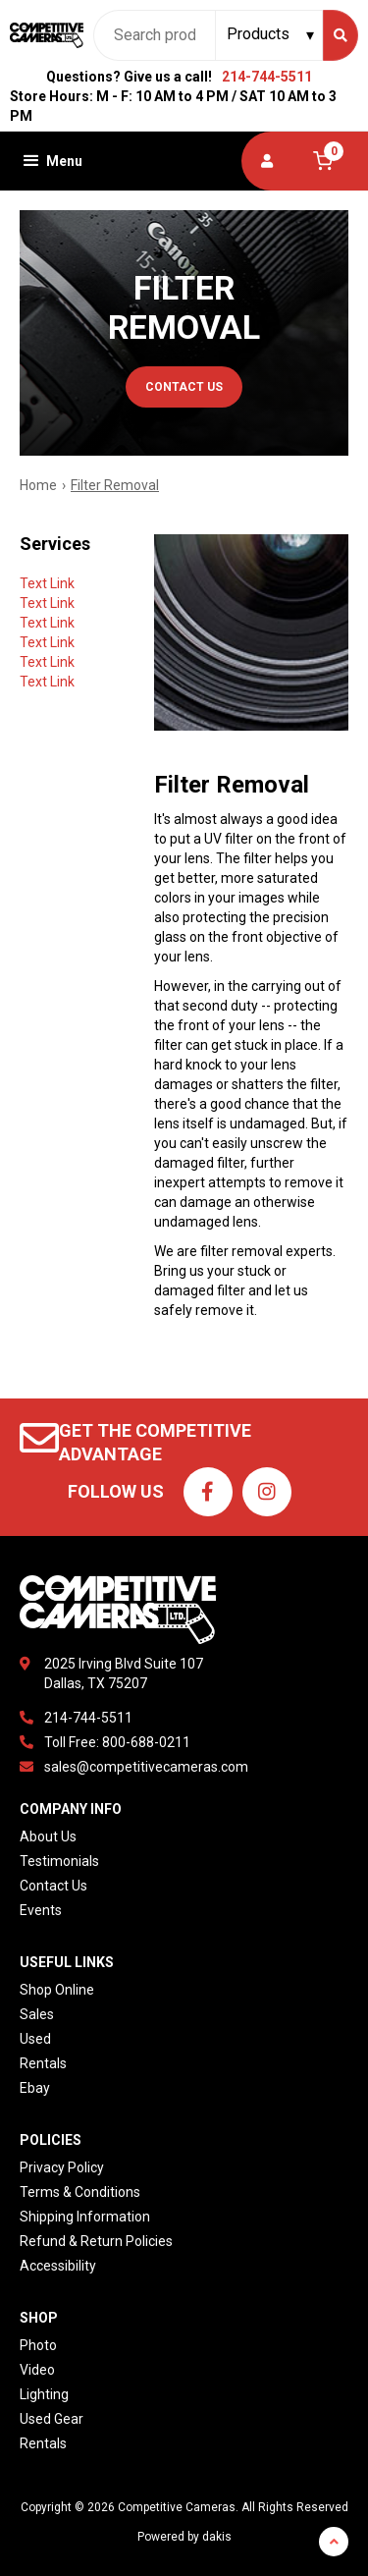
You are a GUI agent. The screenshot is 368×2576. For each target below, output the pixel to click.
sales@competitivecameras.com (146, 1767)
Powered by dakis (184, 2537)
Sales (37, 2014)
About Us (48, 1836)
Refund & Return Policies (96, 2241)
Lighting (44, 2394)
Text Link (47, 583)
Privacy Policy (62, 2167)
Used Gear (51, 2419)
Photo (38, 2345)
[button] (51, 161)
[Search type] (271, 34)
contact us (184, 387)
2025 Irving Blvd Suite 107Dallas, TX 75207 (123, 1673)
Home (38, 485)
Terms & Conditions (80, 2192)
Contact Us (53, 1885)
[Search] (340, 35)
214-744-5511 (267, 76)
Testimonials (59, 1861)
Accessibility (58, 2266)
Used (35, 2039)
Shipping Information (85, 2216)
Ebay (35, 2088)
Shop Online (57, 1990)
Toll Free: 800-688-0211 (117, 1742)
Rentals (43, 2063)
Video (37, 2370)
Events (41, 1910)
